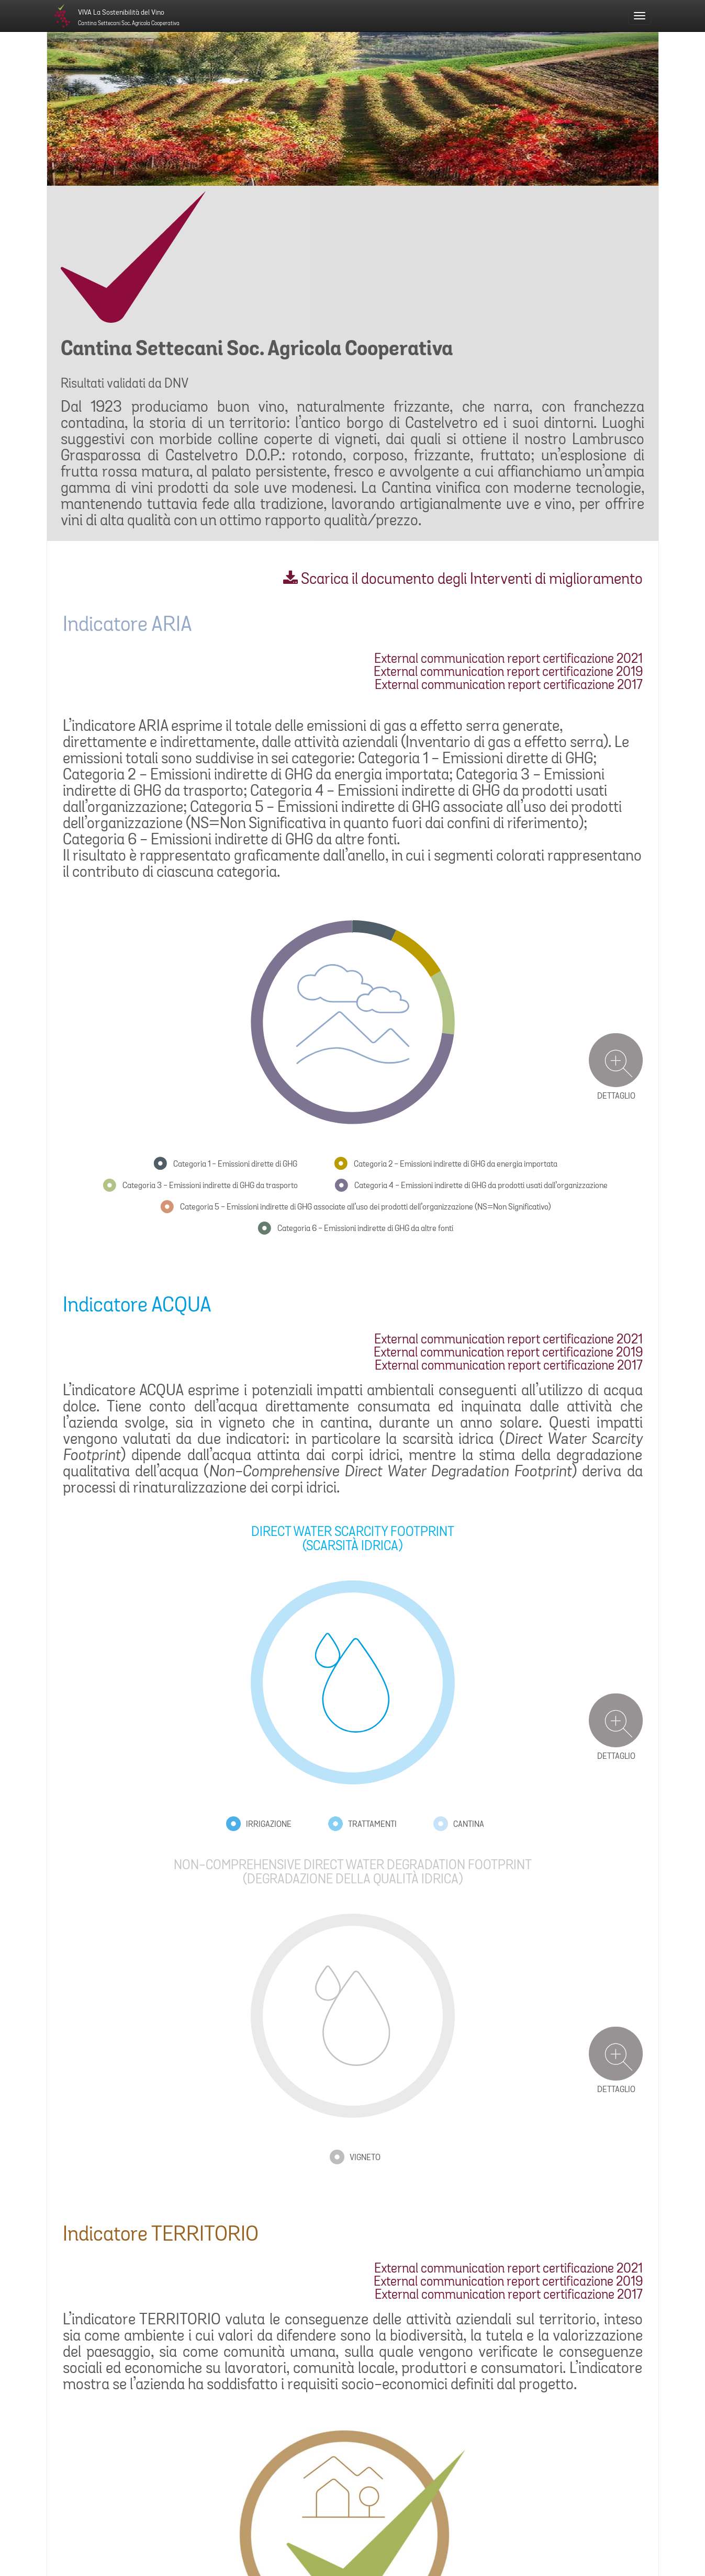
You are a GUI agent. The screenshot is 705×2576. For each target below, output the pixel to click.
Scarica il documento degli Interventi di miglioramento (463, 580)
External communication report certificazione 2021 (508, 659)
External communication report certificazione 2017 (509, 685)
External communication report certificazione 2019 (508, 672)
